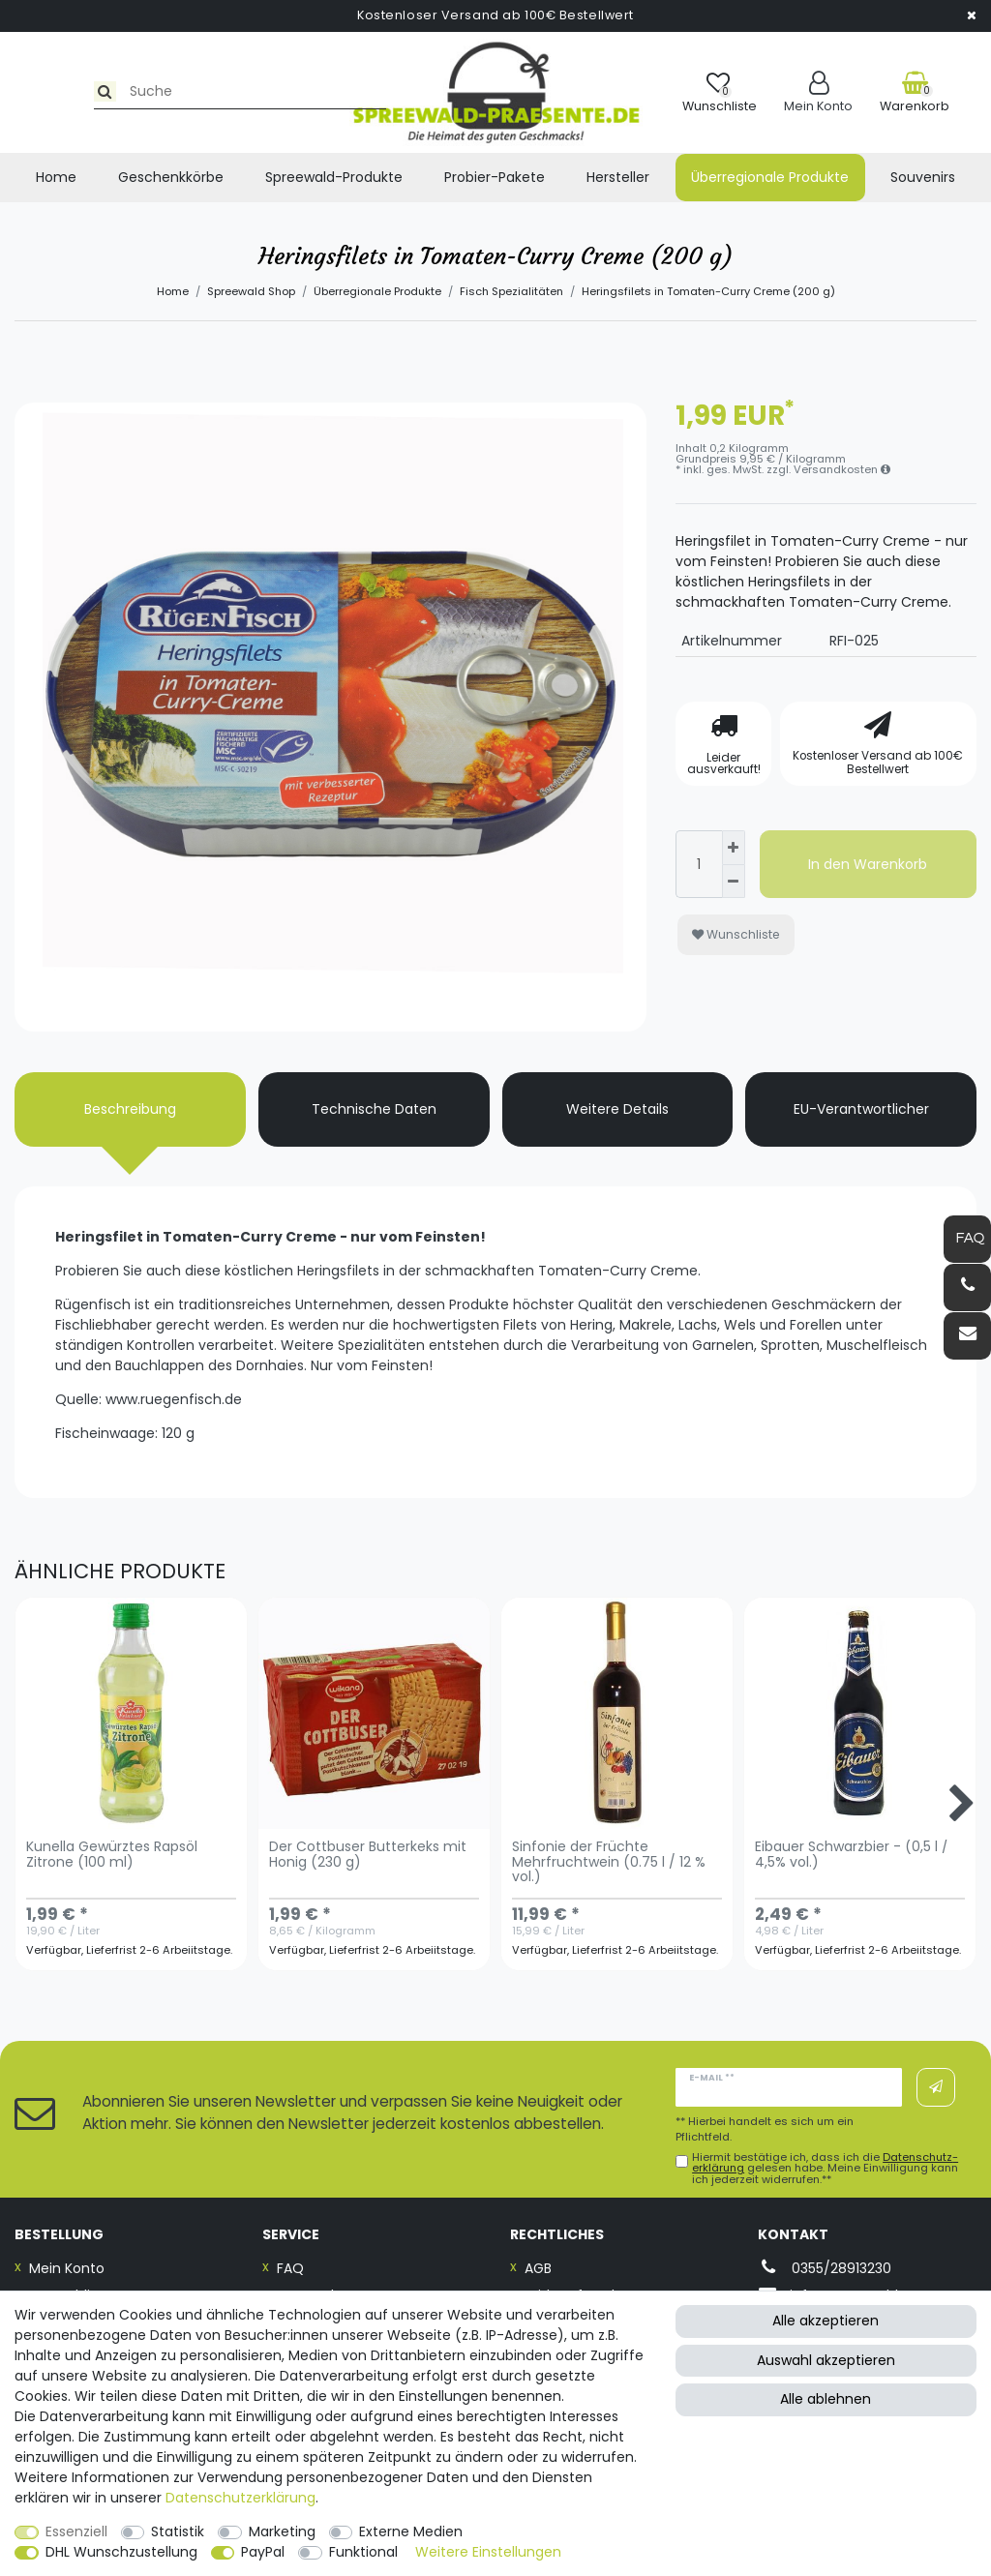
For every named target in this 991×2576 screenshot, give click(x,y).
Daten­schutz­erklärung (240, 2497)
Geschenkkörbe (171, 177)
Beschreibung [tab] (130, 1109)
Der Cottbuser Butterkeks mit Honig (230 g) (367, 1855)
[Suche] (35, 91)
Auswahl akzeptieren (826, 2360)
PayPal (263, 2551)
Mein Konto (67, 2268)
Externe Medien (411, 2531)
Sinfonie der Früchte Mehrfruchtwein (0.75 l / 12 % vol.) (609, 1863)
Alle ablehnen (825, 2399)
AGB (538, 2268)
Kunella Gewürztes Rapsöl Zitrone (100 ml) (111, 1855)
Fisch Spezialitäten (511, 291)
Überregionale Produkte (770, 177)
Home (56, 177)
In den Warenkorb (867, 864)
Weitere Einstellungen (488, 2551)
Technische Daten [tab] (374, 1109)
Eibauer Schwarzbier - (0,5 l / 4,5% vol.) (851, 1855)
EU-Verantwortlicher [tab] (861, 1109)
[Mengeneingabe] (699, 864)
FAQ (290, 2268)
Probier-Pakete (494, 177)
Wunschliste (736, 934)
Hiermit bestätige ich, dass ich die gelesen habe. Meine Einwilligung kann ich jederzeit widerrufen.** (825, 2168)
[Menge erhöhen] (733, 847)
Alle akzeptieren (825, 2320)
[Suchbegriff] (181, 91)
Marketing (282, 2531)
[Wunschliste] (719, 92)
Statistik (177, 2531)
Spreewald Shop (251, 291)
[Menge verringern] (733, 882)
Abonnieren (936, 2087)
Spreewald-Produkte (334, 177)
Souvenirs (922, 177)
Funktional (363, 2551)
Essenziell (76, 2531)
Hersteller (617, 177)
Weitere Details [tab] (617, 1109)
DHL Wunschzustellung (121, 2551)
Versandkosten (842, 469)
